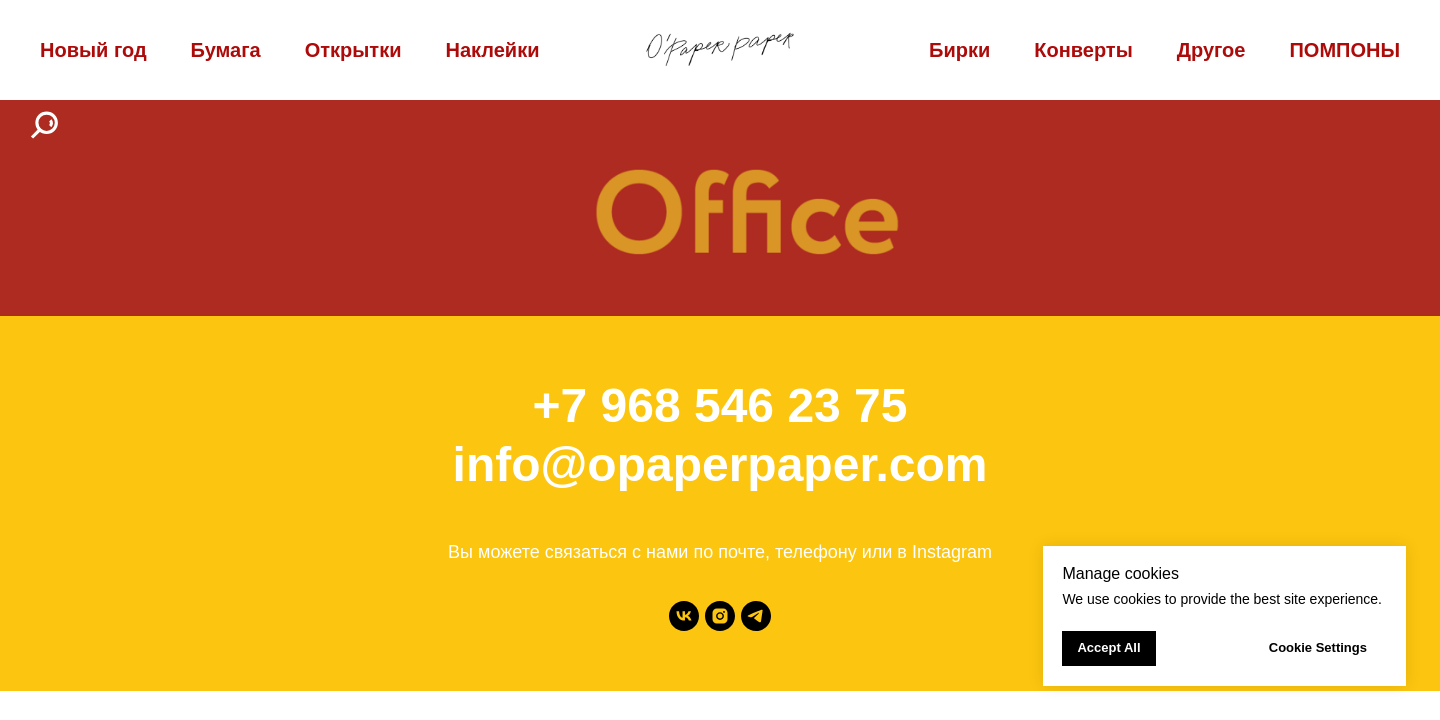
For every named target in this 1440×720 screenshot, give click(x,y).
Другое (1211, 50)
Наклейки (492, 50)
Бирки (959, 50)
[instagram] (720, 616)
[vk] (684, 616)
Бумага (226, 50)
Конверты (1083, 50)
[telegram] (756, 616)
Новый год (93, 50)
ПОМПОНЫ (1344, 50)
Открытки (353, 50)
